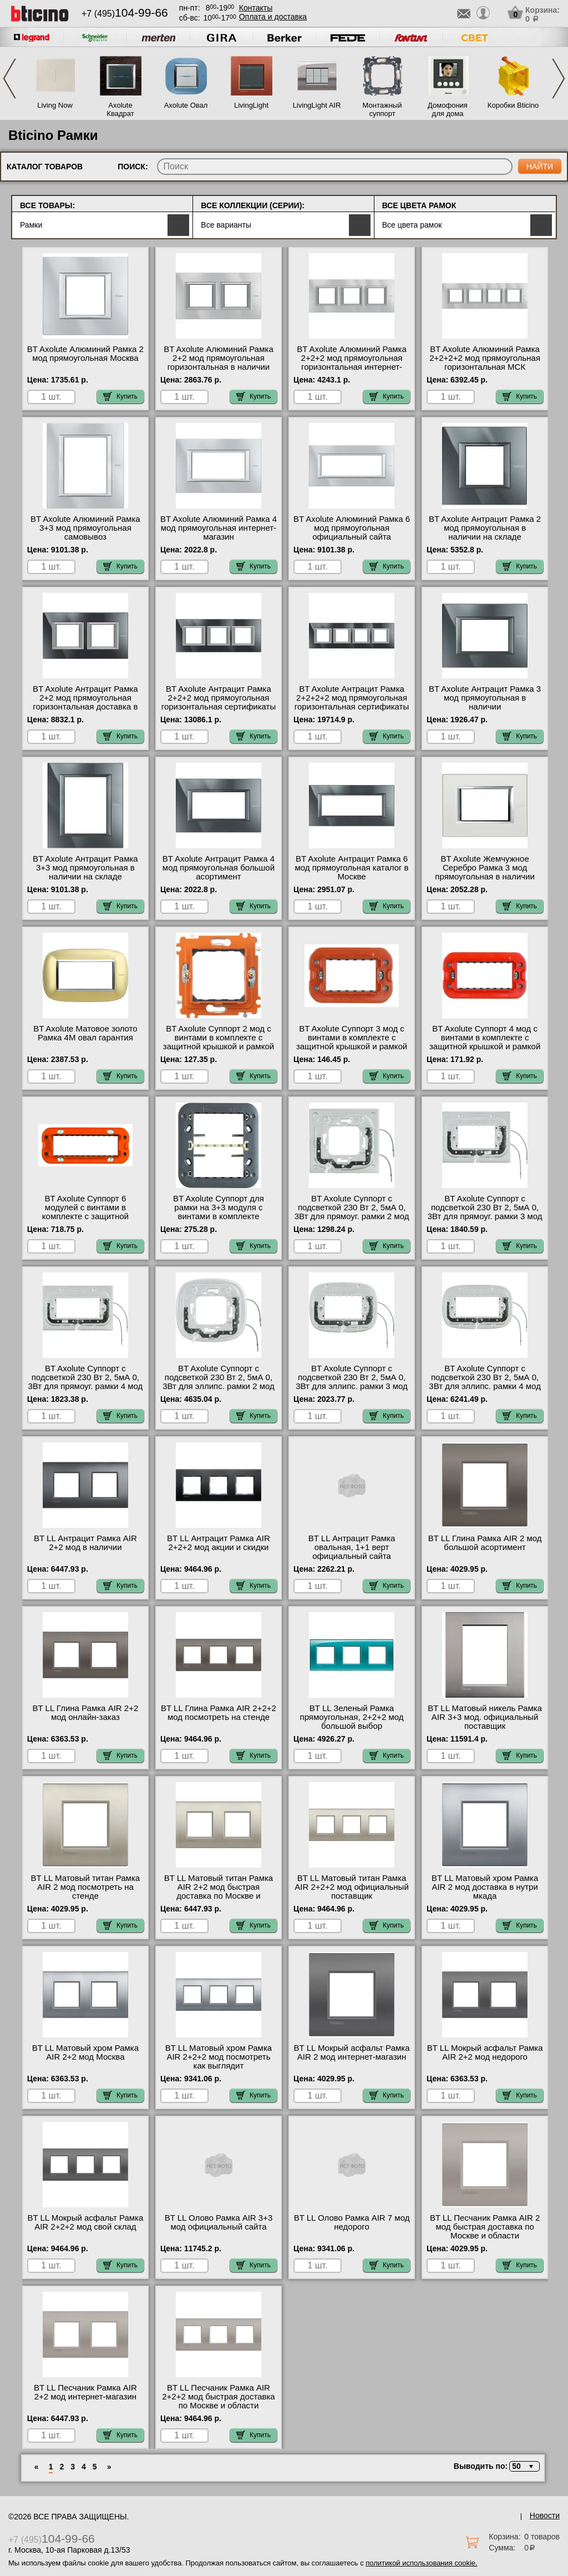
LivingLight (251, 105)
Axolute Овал (186, 105)
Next (558, 78)
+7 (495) (125, 13)
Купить (120, 396)
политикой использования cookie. (421, 2563)
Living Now (55, 105)
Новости (545, 2515)
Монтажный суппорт (382, 109)
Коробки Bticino (513, 105)
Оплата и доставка (273, 16)
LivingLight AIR (317, 105)
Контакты (255, 7)
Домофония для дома (448, 109)
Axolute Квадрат (120, 109)
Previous (9, 78)
